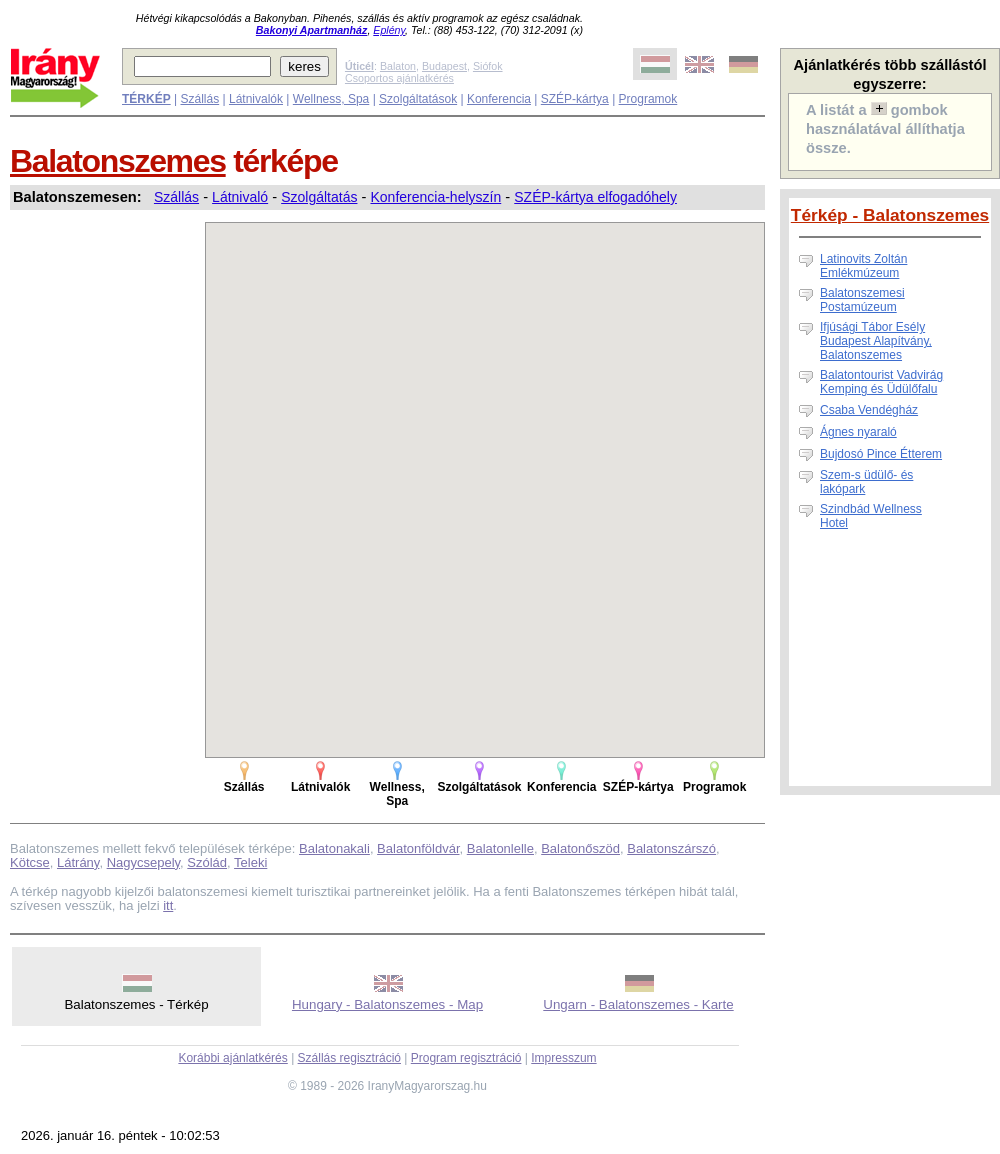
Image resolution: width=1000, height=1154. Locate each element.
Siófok (488, 66)
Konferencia (499, 99)
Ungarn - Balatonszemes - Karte (638, 1004)
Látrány (78, 862)
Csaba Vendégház (869, 410)
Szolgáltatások (418, 99)
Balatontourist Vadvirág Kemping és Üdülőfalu (881, 382)
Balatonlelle (500, 848)
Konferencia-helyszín (435, 197)
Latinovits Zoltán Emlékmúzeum (863, 266)
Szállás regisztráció (349, 1058)
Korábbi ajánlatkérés (232, 1058)
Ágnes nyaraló (858, 432)
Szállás (199, 99)
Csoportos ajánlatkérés (399, 78)
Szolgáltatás (319, 197)
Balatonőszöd (580, 848)
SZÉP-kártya (575, 99)
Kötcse (30, 862)
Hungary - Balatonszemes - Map (387, 1004)
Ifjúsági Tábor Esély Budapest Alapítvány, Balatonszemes (876, 341)
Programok (648, 99)
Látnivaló (240, 197)
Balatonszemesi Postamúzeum (862, 300)
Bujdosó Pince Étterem (881, 454)
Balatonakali (334, 848)
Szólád (207, 862)
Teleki (250, 862)
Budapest (444, 66)
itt (168, 905)
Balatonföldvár (418, 848)
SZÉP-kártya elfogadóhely (595, 197)
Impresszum (563, 1058)
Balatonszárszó (671, 848)
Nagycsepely (143, 862)
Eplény (389, 30)
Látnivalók (256, 99)
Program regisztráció (466, 1058)
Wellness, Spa (331, 99)
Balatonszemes (118, 161)
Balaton (398, 66)
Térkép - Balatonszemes (890, 215)
